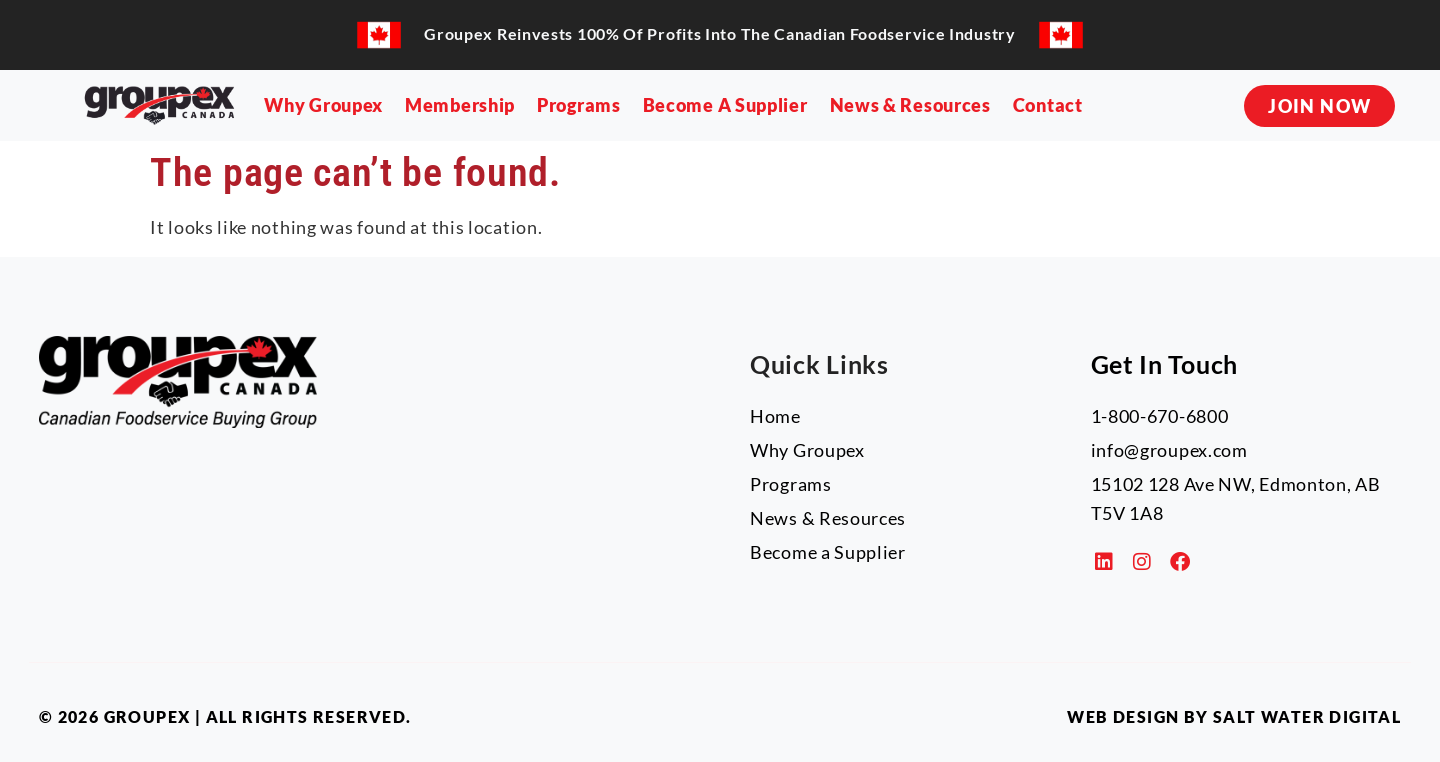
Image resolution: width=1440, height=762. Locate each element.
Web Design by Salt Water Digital (1234, 716)
